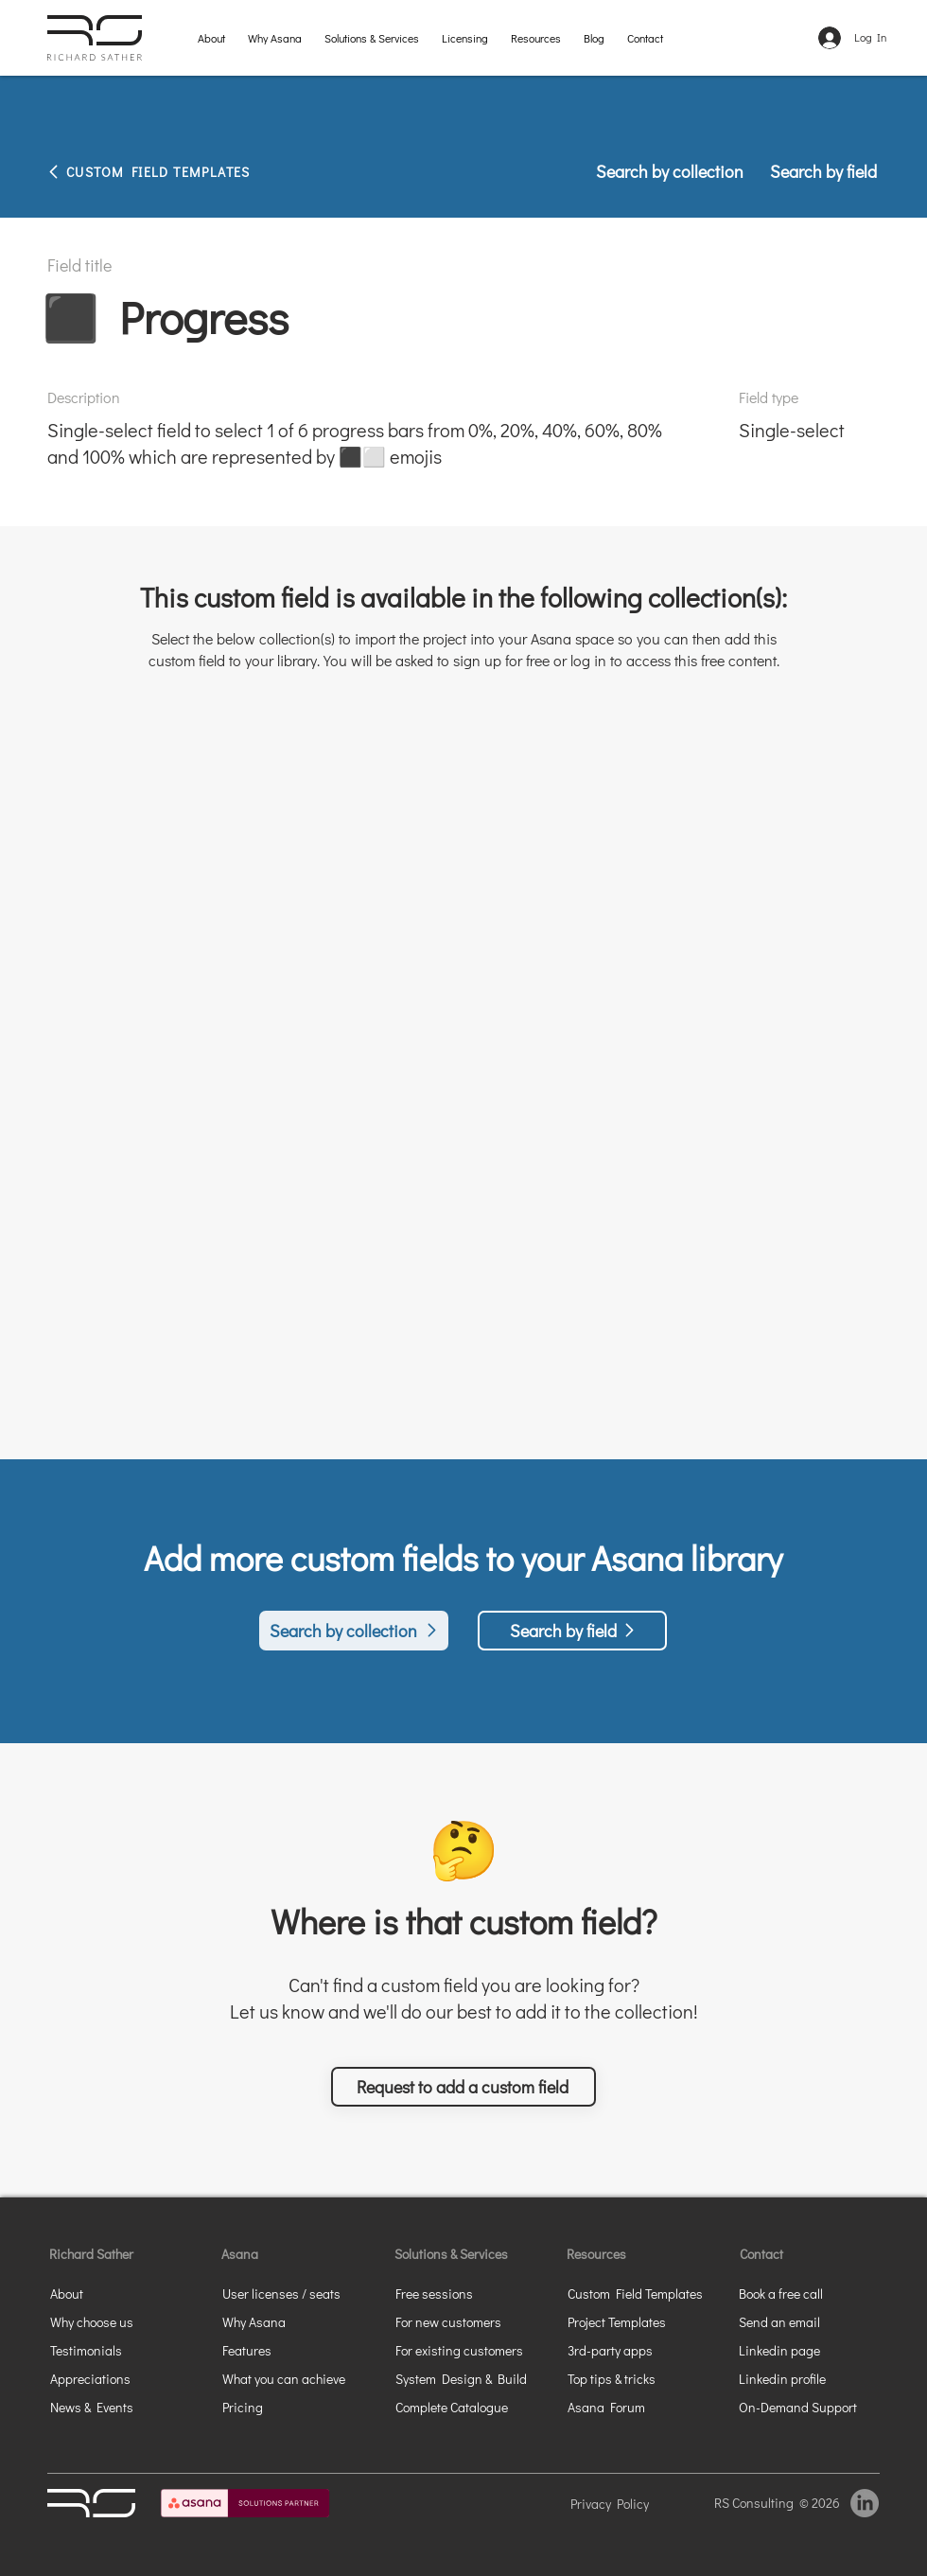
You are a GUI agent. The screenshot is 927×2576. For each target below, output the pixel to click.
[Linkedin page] (807, 2350)
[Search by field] (817, 171)
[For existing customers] (473, 2350)
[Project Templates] (636, 2321)
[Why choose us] (123, 2321)
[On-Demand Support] (807, 2406)
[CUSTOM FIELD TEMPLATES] (189, 171)
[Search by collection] (671, 171)
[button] (372, 37)
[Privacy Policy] (635, 2503)
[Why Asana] (276, 2321)
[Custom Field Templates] (645, 2293)
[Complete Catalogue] (473, 2406)
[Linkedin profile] (792, 2378)
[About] (104, 2293)
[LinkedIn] (864, 2503)
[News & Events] (118, 2406)
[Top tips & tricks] (636, 2378)
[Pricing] (276, 2406)
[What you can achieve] (299, 2378)
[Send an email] (807, 2321)
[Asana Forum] (636, 2406)
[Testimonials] (118, 2350)
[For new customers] (473, 2321)
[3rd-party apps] (636, 2350)
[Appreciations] (118, 2378)
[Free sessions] (473, 2293)
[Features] (276, 2350)
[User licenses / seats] (290, 2293)
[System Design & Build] (473, 2378)
